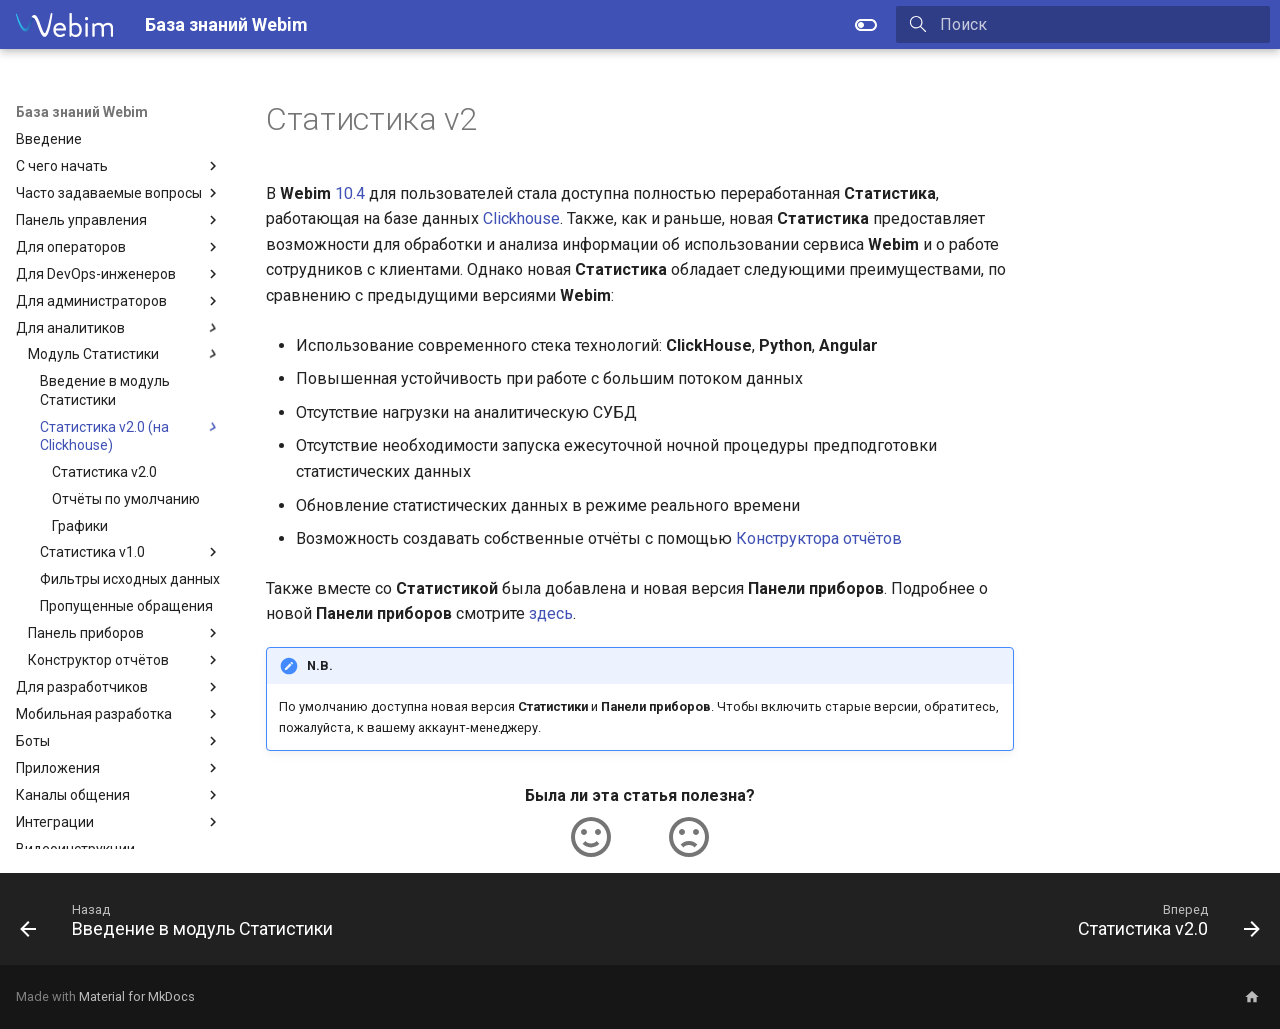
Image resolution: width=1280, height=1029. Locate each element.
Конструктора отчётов (819, 538)
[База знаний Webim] (64, 25)
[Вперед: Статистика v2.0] (1163, 925)
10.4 (350, 193)
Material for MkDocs (137, 996)
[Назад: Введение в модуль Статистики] (182, 925)
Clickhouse (521, 218)
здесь (551, 613)
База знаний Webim (82, 112)
